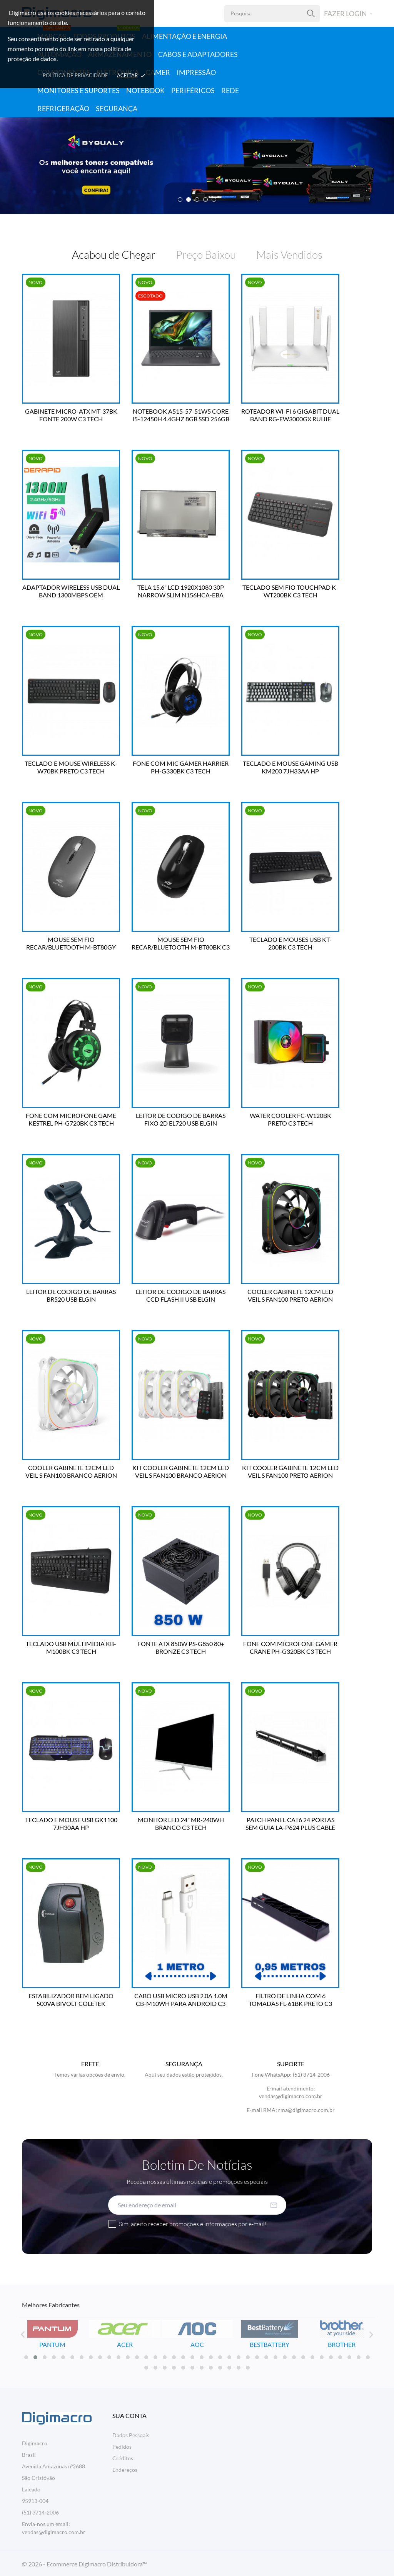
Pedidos (122, 2446)
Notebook (145, 90)
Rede (230, 90)
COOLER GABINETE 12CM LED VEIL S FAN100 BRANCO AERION (71, 1471)
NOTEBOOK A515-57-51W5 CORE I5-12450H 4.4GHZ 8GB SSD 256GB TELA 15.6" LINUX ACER (180, 415)
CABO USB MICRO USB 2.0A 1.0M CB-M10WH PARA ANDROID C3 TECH (180, 1999)
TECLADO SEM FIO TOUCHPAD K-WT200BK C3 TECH (290, 591)
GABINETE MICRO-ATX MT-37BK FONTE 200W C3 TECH (71, 414)
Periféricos (193, 90)
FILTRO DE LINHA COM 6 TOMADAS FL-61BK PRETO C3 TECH (290, 1999)
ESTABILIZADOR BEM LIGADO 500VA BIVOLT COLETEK (71, 1999)
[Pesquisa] (311, 13)
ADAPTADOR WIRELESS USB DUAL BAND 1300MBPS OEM (71, 591)
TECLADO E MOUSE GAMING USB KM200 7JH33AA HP (290, 767)
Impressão (196, 72)
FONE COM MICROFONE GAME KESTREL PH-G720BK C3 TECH (71, 1119)
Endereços (124, 2469)
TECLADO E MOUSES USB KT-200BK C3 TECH (290, 943)
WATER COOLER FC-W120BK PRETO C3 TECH (290, 1119)
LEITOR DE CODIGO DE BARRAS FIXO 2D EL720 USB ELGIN (180, 1119)
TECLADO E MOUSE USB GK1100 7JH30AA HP (71, 1823)
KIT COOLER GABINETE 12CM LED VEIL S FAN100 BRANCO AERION (180, 1471)
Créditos (122, 2458)
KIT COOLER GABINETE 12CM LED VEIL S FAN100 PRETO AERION (290, 1471)
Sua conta (129, 2415)
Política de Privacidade (75, 75)
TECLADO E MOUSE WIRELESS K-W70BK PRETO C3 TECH (71, 767)
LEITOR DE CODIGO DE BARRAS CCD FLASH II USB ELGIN (180, 1295)
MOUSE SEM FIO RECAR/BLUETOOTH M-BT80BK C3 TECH (181, 943)
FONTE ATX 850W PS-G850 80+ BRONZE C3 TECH (180, 1647)
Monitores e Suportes (78, 90)
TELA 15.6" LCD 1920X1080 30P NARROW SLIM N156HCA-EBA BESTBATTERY (180, 591)
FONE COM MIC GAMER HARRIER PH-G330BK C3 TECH (181, 767)
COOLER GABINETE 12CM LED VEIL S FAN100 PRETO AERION (290, 1295)
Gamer (157, 72)
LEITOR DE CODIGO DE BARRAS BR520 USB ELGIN (71, 1295)
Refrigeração (63, 108)
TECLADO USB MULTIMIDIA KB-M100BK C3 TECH (71, 1647)
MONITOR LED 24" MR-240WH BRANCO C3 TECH (181, 1823)
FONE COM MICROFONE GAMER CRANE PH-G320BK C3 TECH (290, 1647)
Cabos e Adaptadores (198, 54)
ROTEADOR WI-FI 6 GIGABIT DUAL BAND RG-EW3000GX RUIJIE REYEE (290, 415)
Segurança (116, 108)
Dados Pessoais (130, 2435)
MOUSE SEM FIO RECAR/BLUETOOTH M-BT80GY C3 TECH (71, 943)
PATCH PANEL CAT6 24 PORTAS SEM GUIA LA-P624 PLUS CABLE (290, 1823)
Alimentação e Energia (184, 36)
